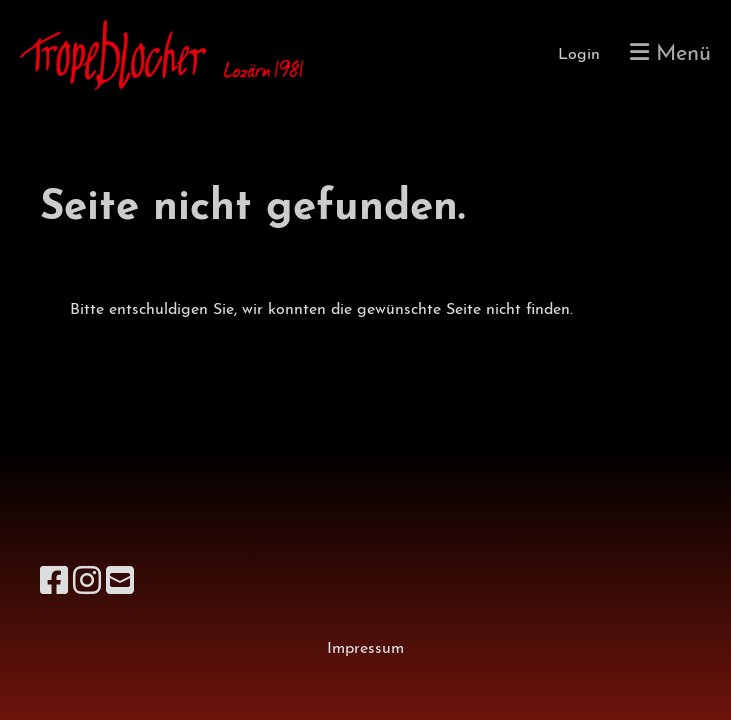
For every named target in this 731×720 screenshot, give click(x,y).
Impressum (365, 649)
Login (579, 55)
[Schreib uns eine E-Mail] (120, 584)
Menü (670, 53)
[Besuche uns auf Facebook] (54, 584)
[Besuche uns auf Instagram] (87, 584)
